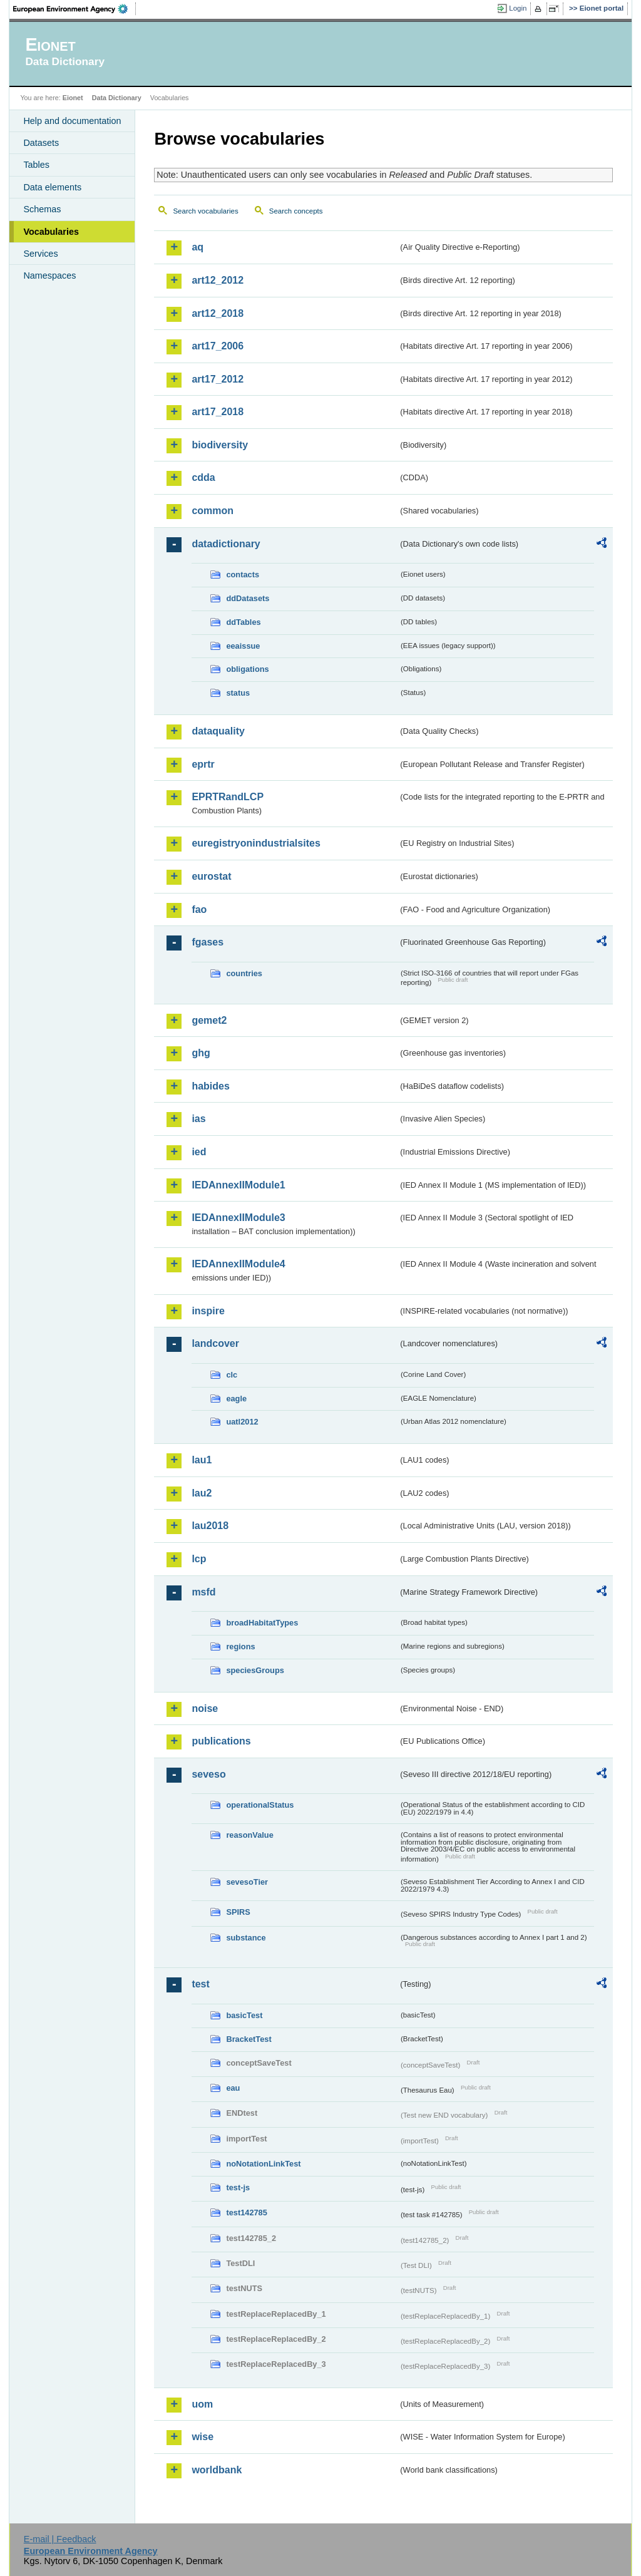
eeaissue (243, 646)
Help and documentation (72, 121)
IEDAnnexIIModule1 (238, 1185)
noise (205, 1708)
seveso (208, 1774)
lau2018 (210, 1525)
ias (198, 1118)
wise (202, 2436)
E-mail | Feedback (60, 2539)
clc (231, 1374)
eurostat (211, 876)
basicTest (244, 2015)
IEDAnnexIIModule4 (238, 1264)
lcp (199, 1558)
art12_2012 (218, 280)
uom (202, 2404)
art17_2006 (218, 346)
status (238, 693)
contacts (242, 574)
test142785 (246, 2212)
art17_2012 (218, 379)
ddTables (243, 622)
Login (517, 8)
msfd (203, 1592)
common (212, 510)
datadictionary (226, 543)
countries (244, 973)
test (200, 1984)
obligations (247, 669)
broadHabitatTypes (262, 1622)
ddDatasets (247, 598)
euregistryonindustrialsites (256, 843)
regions (240, 1646)
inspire (208, 1311)
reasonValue (249, 1835)
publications (221, 1741)
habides (210, 1086)
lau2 (202, 1493)
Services (40, 254)
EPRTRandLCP (228, 796)
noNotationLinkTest (263, 2163)
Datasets (41, 143)
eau (233, 2088)
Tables (36, 165)
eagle (236, 1398)
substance (245, 1937)
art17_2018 (218, 411)
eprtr (203, 764)
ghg (201, 1053)
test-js (238, 2187)
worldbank (217, 2470)
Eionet (73, 97)
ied (199, 1151)
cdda (203, 477)
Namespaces (49, 275)
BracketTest (248, 2039)
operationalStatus (260, 1805)
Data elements (52, 187)
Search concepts (296, 211)
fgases (207, 942)
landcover (215, 1343)
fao (199, 909)
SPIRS (238, 1912)
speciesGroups (255, 1670)
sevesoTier (247, 1882)
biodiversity (220, 445)
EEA (74, 9)
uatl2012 (242, 1421)
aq (197, 247)
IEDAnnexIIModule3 (238, 1217)
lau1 (202, 1460)
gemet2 (209, 1020)
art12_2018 (218, 313)
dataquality (218, 731)
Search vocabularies (205, 211)
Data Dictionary (116, 97)
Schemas (42, 209)
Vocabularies (51, 232)
